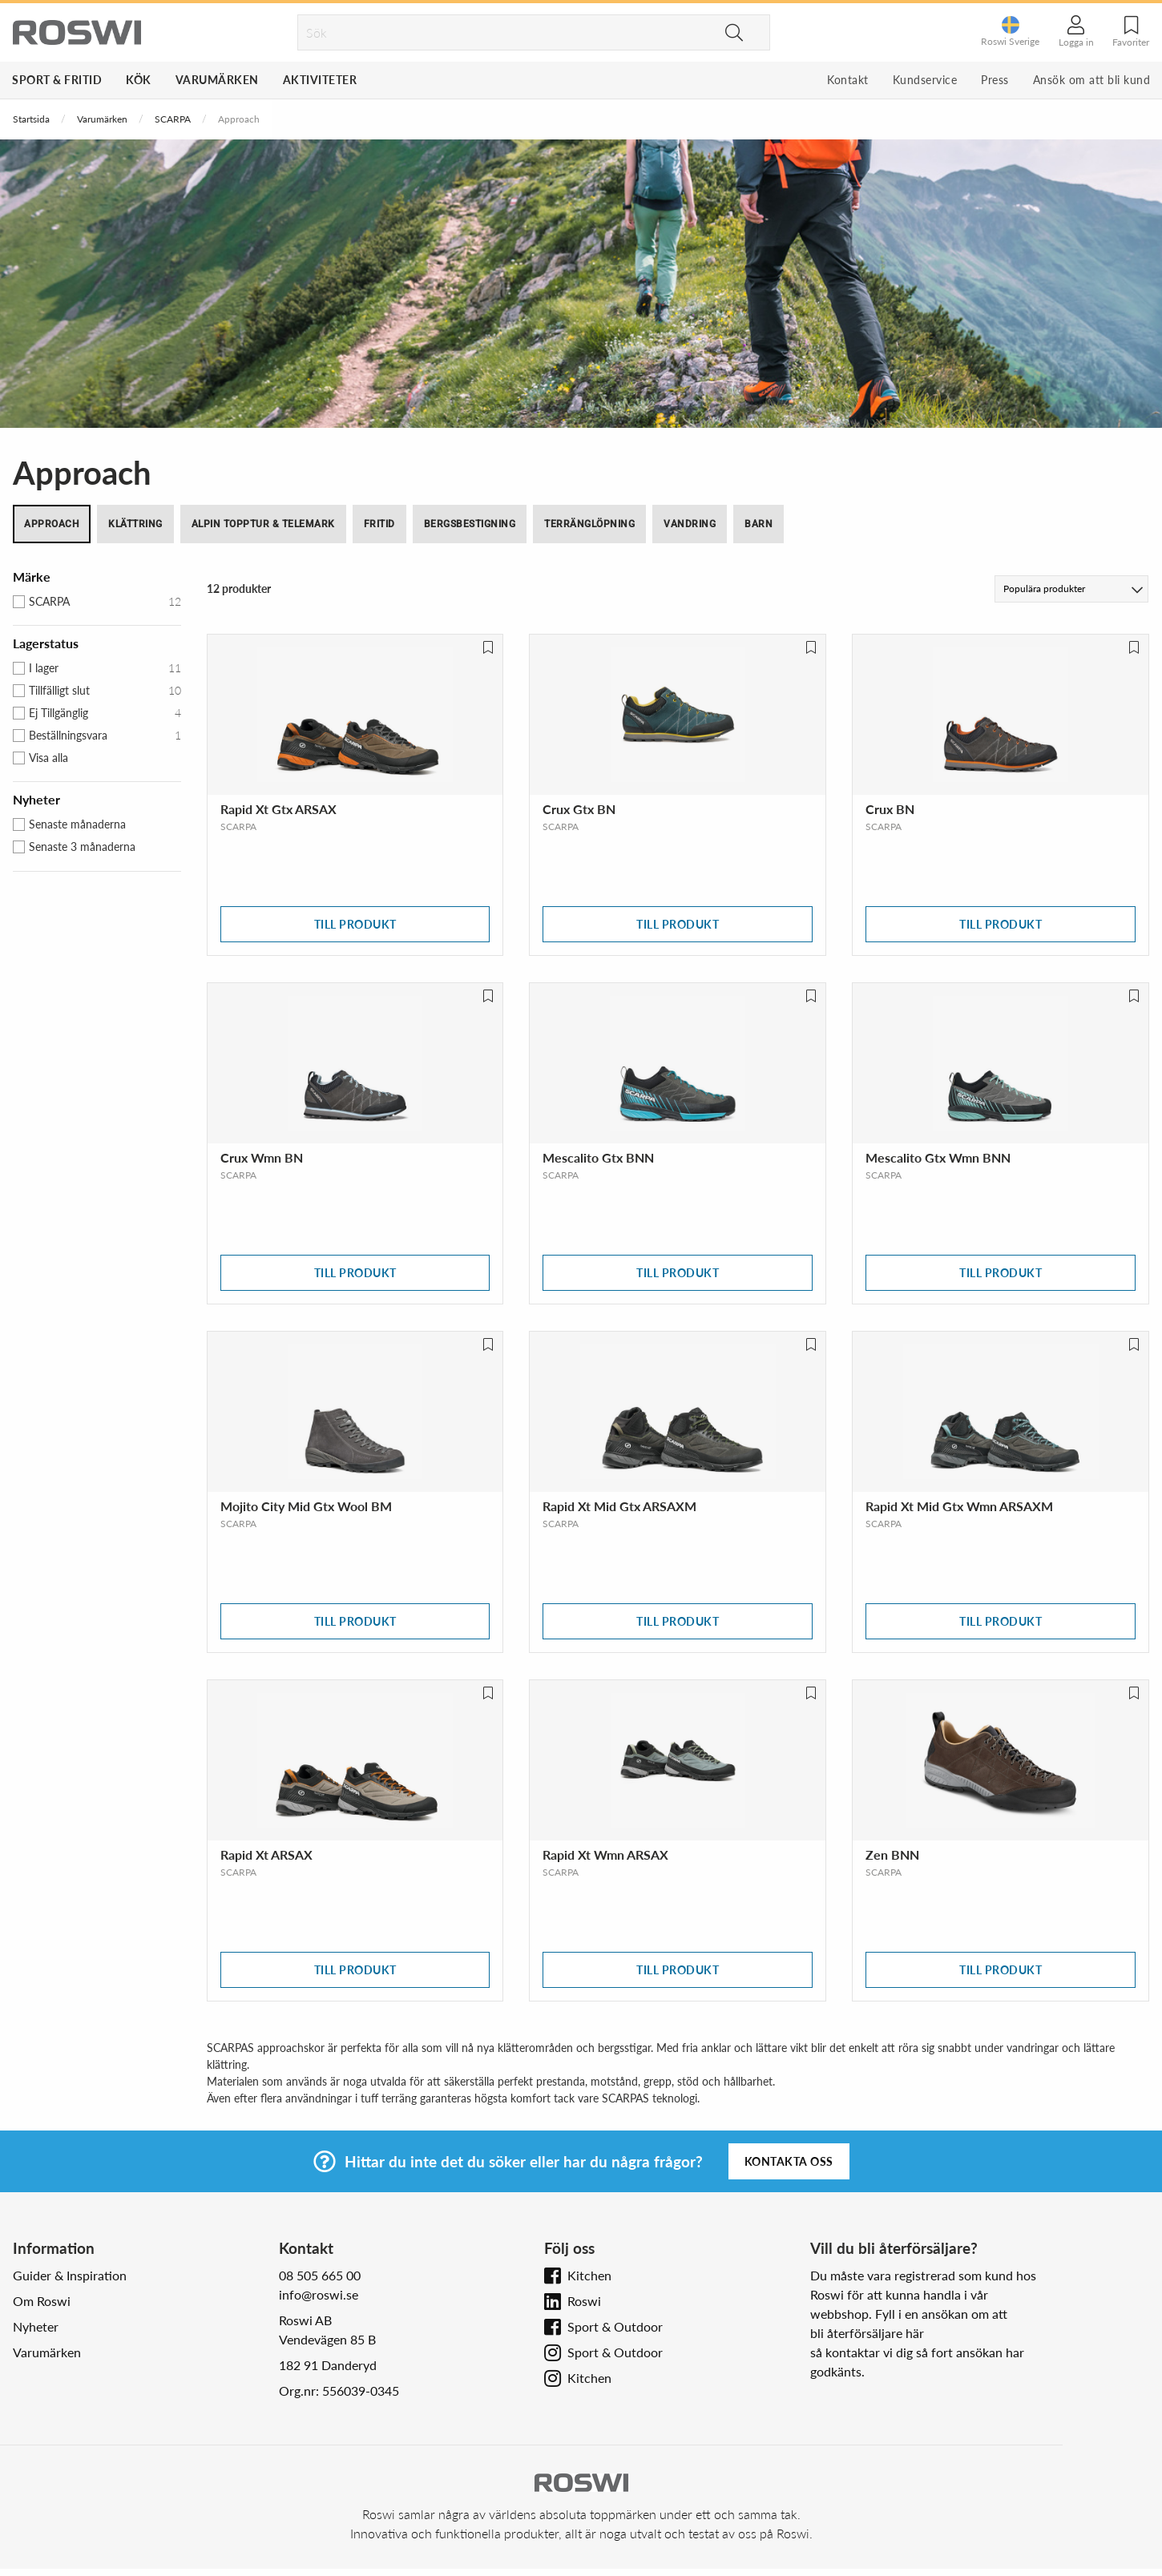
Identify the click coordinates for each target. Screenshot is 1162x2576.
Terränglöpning (589, 524)
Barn (758, 524)
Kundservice (925, 80)
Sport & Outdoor (615, 2326)
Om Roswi (42, 2300)
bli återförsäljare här (867, 2332)
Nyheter (36, 2326)
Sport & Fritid (57, 80)
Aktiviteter (320, 80)
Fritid (379, 524)
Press (995, 80)
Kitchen (589, 2275)
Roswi (584, 2300)
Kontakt (848, 80)
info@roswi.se (318, 2294)
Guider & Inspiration (70, 2275)
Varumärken (217, 80)
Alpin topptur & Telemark (263, 524)
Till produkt (355, 924)
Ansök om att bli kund (1092, 80)
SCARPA (173, 119)
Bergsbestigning (470, 524)
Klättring (135, 524)
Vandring (690, 524)
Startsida (31, 119)
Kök (138, 80)
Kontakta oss (788, 2161)
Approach (51, 524)
